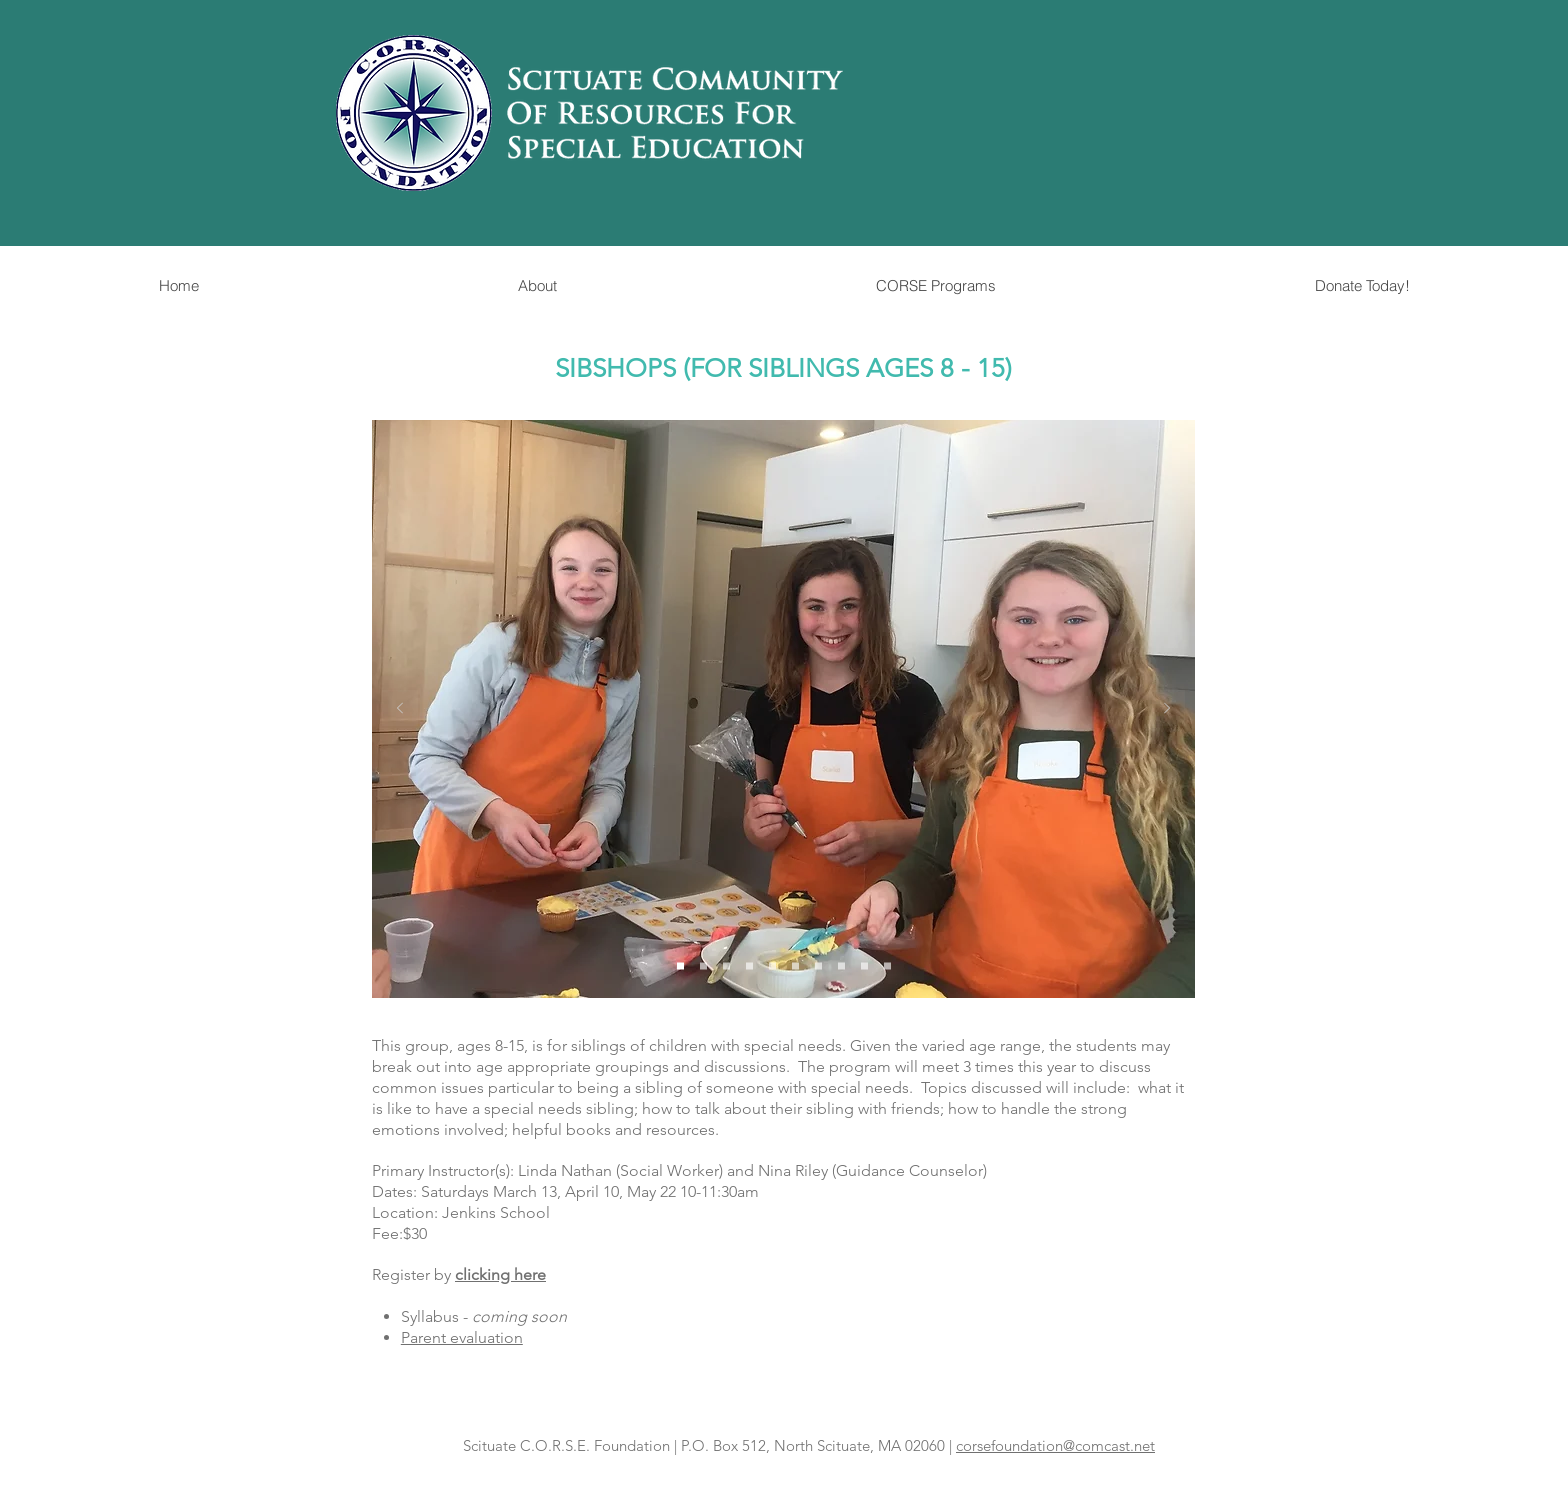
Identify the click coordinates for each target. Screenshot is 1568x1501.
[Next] (1167, 709)
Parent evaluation (462, 1337)
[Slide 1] (680, 966)
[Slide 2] (703, 966)
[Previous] (400, 709)
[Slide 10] (887, 966)
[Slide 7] (818, 966)
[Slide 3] (726, 966)
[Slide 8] (841, 966)
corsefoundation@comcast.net (1055, 1445)
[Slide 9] (864, 966)
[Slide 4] (749, 966)
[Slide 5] (772, 966)
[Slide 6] (795, 966)
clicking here (500, 1274)
